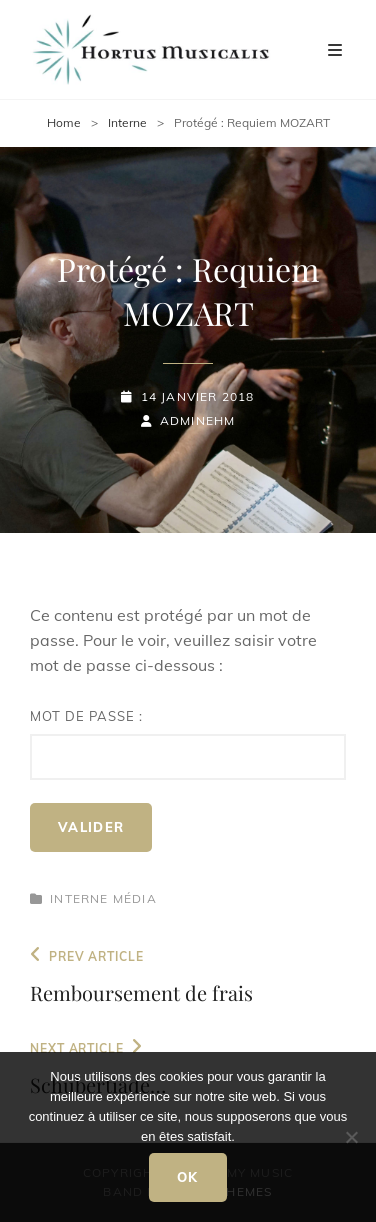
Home (64, 122)
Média (135, 898)
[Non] (351, 1137)
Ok (188, 1177)
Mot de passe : (188, 744)
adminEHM (198, 420)
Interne (127, 122)
